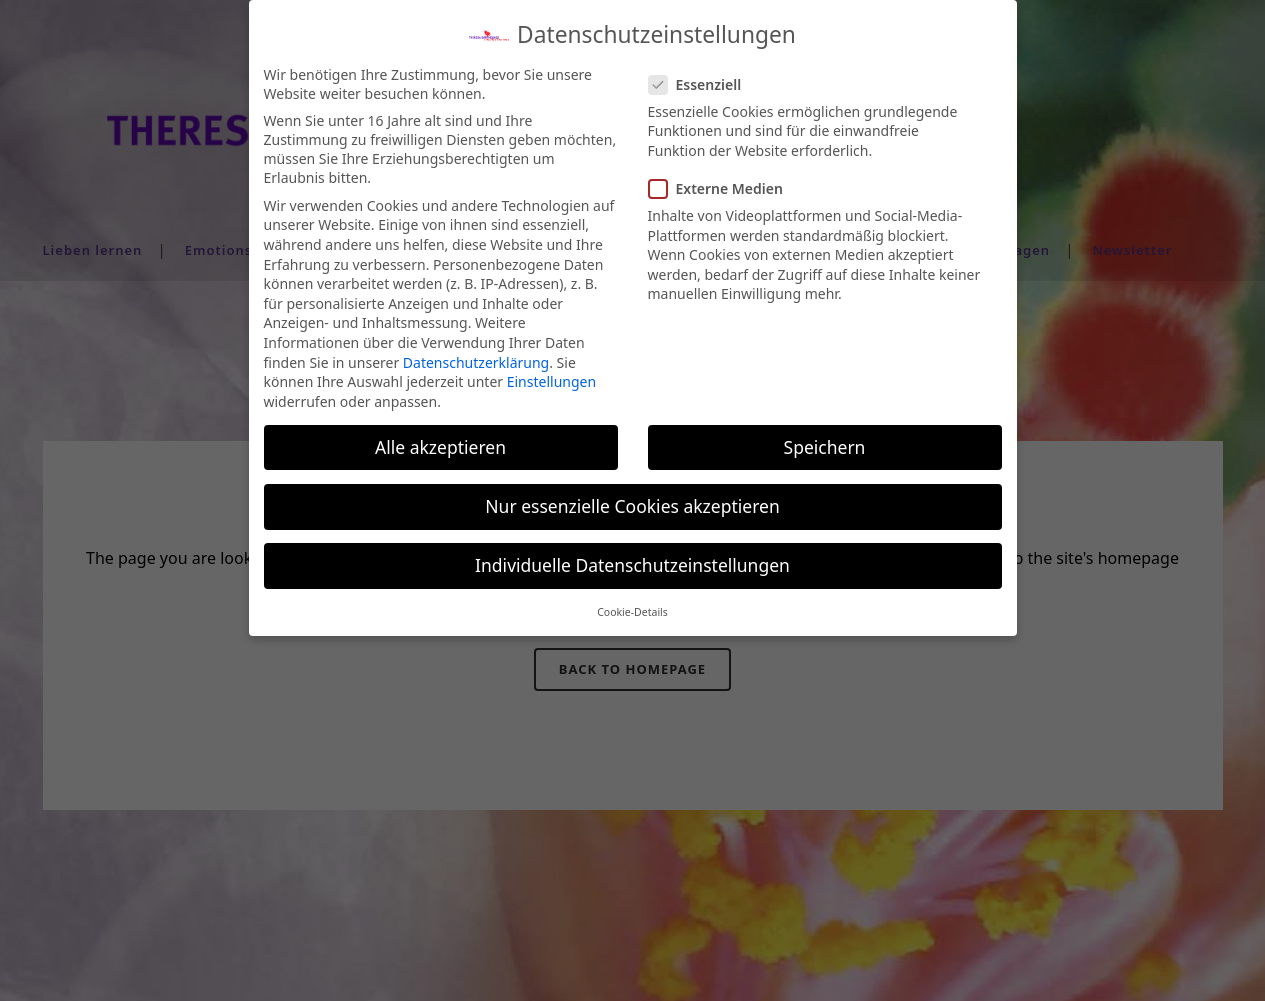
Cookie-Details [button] (632, 602)
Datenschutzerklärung (476, 351)
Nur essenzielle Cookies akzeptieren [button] (632, 495)
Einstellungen (551, 371)
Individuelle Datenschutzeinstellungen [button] (632, 554)
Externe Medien (724, 178)
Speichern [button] (825, 436)
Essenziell (703, 73)
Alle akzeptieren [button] (440, 436)
